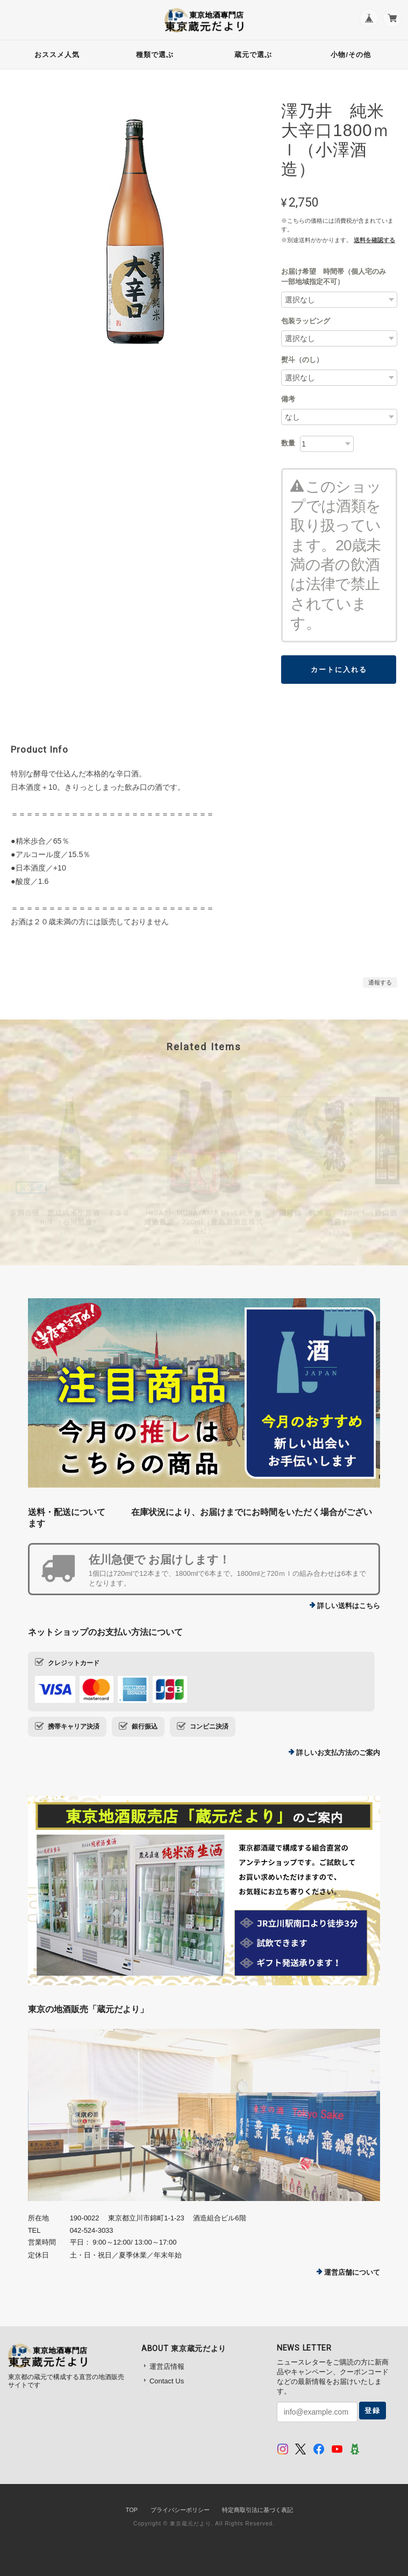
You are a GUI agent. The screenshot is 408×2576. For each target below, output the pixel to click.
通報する (380, 982)
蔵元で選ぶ (253, 55)
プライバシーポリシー (180, 2510)
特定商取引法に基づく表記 (257, 2510)
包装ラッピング (305, 321)
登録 (372, 2411)
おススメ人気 (57, 55)
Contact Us (166, 2381)
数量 (288, 443)
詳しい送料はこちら (348, 1606)
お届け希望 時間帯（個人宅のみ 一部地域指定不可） (337, 276)
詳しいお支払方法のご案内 (338, 1753)
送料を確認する (374, 240)
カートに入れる (339, 670)
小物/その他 (351, 55)
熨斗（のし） (302, 360)
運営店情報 (166, 2366)
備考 (288, 399)
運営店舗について (352, 2272)
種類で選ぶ (155, 55)
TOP (132, 2510)
